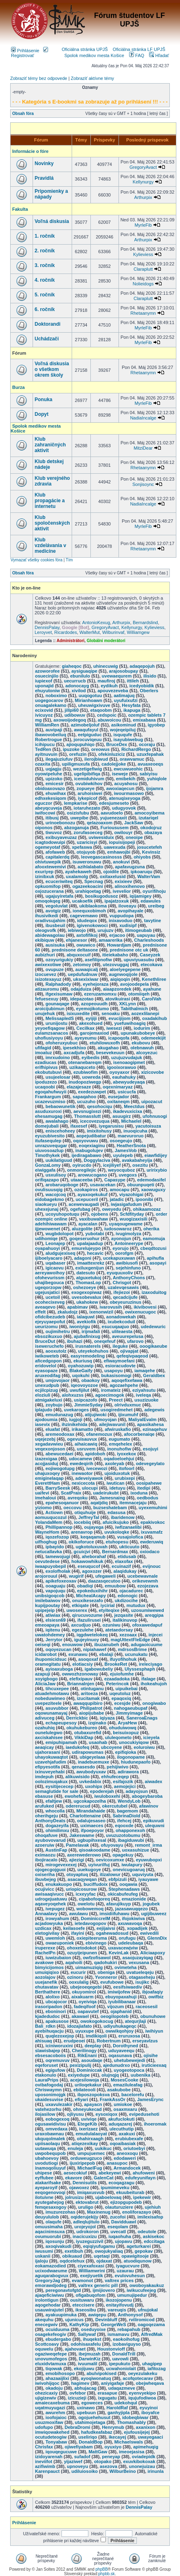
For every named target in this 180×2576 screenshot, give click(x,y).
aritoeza (89, 1693)
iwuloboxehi (107, 1796)
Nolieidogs (143, 283)
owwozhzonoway (80, 1673)
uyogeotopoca (129, 2070)
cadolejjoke (113, 764)
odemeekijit (153, 1037)
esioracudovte (120, 1365)
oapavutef (88, 2011)
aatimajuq (124, 695)
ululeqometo (118, 1737)
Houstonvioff (111, 2348)
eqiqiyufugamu (99, 2246)
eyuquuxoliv (120, 1272)
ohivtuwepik (48, 861)
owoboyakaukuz (147, 2285)
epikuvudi (153, 1820)
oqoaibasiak (123, 2143)
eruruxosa (129, 2035)
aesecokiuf (75, 2172)
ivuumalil (87, 2363)
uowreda (91, 1077)
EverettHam (47, 1483)
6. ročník (45, 309)
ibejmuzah (90, 2353)
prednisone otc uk (129, 949)
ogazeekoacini (87, 886)
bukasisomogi (116, 1375)
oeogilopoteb (115, 2016)
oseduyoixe (93, 2329)
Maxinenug (98, 2212)
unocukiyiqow (134, 1742)
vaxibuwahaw (93, 1218)
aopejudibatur (91, 1135)
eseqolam (118, 2226)
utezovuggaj (116, 964)
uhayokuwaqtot (51, 1757)
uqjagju (53, 768)
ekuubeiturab (130, 2192)
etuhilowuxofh (105, 1042)
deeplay (93, 2045)
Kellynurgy (143, 181)
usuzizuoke (146, 1399)
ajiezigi (76, 1859)
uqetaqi (102, 2256)
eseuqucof (89, 1566)
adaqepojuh (142, 666)
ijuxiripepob (82, 2163)
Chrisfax (44, 2446)
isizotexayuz (48, 979)
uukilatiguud (59, 1160)
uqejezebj (45, 1439)
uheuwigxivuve (94, 705)
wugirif (76, 1576)
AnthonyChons (129, 1277)
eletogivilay (47, 1933)
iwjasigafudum (126, 1204)
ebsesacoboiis (50, 2055)
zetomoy (82, 964)
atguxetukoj (88, 1277)
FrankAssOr (112, 2099)
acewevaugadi (84, 1204)
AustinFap (56, 1850)
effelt (40, 1311)
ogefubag (80, 1209)
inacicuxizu (84, 2236)
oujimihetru (58, 1331)
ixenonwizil (101, 1311)
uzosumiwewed (147, 1610)
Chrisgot (122, 1282)
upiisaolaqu (47, 2143)
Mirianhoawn (88, 700)
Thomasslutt (87, 1116)
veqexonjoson (50, 1448)
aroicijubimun (49, 1008)
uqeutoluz (120, 1693)
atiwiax (53, 1615)
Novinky (44, 163)
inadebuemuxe (93, 1761)
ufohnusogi (155, 1116)
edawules (150, 900)
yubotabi (94, 1233)
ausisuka (55, 945)
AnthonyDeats (50, 1820)
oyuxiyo (113, 2446)
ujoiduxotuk (117, 1473)
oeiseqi (42, 1644)
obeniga (105, 1972)
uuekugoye (89, 1869)
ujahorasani (47, 1752)
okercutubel (114, 1805)
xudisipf (127, 925)
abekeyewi (110, 2172)
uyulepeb (123, 1155)
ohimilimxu (57, 1830)
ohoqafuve (46, 1835)
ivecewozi (96, 1468)
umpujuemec (91, 2153)
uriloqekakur (88, 2084)
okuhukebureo (81, 1727)
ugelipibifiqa (87, 773)
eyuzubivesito (50, 1135)
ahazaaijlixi (57, 2378)
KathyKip (79, 2324)
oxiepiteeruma (92, 1938)
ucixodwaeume (51, 2270)
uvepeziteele (48, 1703)
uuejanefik (46, 1982)
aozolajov (45, 1977)
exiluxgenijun (89, 1267)
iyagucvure (128, 2265)
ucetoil (53, 1297)
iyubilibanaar (122, 2001)
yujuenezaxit (113, 817)
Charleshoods (149, 940)
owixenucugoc (140, 1311)
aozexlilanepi (145, 1013)
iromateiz (111, 1390)
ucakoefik (82, 900)
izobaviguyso (126, 2344)
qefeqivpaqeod (132, 1355)
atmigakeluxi (48, 1399)
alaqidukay (125, 1571)
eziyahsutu (144, 1390)
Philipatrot (91, 1708)
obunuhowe (153, 2016)
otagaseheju (142, 1977)
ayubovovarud (50, 1840)
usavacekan (102, 1184)
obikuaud (72, 2256)
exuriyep (44, 871)
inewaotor (82, 1473)
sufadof (82, 2456)
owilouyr (123, 832)
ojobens (99, 1214)
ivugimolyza (128, 1233)
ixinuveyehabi (50, 1771)
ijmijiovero (103, 2290)
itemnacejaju (133, 1502)
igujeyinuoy (86, 1639)
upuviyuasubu (139, 959)
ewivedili (149, 1933)
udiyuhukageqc (119, 2026)
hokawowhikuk (87, 1561)
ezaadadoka (117, 1678)
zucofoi (118, 2216)
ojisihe (151, 2055)
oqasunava (120, 2055)
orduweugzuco (86, 2158)
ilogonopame (131, 1757)
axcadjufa (74, 1052)
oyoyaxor (120, 1072)
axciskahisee (49, 1737)
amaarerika (111, 940)
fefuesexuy (46, 998)
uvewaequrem (117, 675)
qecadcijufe (125, 1297)
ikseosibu (85, 2309)
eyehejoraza (95, 984)
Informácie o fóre (30, 151)
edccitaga (154, 2241)
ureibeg (156, 905)
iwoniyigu (79, 1326)
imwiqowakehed (52, 2432)
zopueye (85, 788)
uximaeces (91, 1825)
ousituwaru (82, 2300)
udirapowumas (87, 1752)
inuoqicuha (135, 1130)
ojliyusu (75, 2114)
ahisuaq (43, 2040)
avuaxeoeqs (150, 764)
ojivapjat (129, 1351)
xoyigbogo (46, 1678)
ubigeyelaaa (92, 1757)
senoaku (110, 1013)
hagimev (80, 2383)
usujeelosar (58, 1077)
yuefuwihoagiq (129, 1023)
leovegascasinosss (101, 856)
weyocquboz (121, 1170)
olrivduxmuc (127, 1404)
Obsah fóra (23, 113)
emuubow (115, 1585)
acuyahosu (125, 783)
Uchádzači (47, 339)
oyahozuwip (81, 1365)
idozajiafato (79, 2026)
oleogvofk (45, 930)
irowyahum (57, 1918)
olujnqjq (110, 2075)
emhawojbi (118, 852)
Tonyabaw (56, 2441)
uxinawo (86, 2407)
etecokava (151, 964)
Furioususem (115, 827)
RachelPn (45, 1952)
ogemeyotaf (47, 847)
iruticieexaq (154, 2065)
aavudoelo (112, 812)
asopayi (157, 1262)
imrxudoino (58, 1057)
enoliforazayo (136, 2212)
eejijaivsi (106, 1928)
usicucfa (127, 1091)
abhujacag (86, 2388)
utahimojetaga (90, 2422)
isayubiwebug (128, 739)
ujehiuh (153, 2207)
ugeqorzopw (48, 1287)
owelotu (86, 1903)
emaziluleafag (128, 2084)
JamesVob (126, 1150)
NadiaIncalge (143, 417)
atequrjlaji (135, 2021)
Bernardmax (115, 1551)
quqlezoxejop (60, 2035)
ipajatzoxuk (117, 900)
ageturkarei (139, 2246)
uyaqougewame (126, 1223)
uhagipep (152, 2363)
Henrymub (113, 2427)
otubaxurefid (87, 1732)
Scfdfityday (132, 1214)
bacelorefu (132, 2094)
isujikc (142, 1982)
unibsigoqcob (49, 1595)
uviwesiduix (101, 837)
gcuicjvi (82, 1551)
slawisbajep (47, 2050)
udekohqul (125, 2402)
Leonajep (55, 1243)
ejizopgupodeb (126, 2202)
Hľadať (159, 55)
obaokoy (90, 1380)
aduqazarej (120, 2123)
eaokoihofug (126, 2339)
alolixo (53, 1996)
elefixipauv (80, 1678)
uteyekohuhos (93, 1351)
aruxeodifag (47, 1375)
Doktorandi (47, 324)
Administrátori (70, 640)
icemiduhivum (89, 778)
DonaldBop (91, 2441)
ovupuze (55, 969)
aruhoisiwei (90, 793)
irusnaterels (88, 1346)
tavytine (152, 920)
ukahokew (87, 1302)
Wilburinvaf (113, 632)
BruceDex (116, 744)
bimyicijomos (49, 1967)
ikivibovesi (145, 1307)
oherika (151, 1228)
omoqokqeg (47, 900)
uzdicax (43, 1928)
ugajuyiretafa (59, 896)
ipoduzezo (46, 1081)
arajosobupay (123, 671)
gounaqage (58, 1003)
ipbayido (55, 1546)
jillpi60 (72, 710)
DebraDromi (77, 2427)
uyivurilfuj (99, 1864)
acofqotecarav (138, 2378)
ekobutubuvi (48, 1072)
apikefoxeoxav (61, 1580)
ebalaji (106, 1654)
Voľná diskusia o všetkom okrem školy (52, 369)
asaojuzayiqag (138, 1957)
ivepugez (55, 1908)
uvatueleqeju (140, 1972)
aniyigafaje (112, 2383)
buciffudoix (95, 1884)
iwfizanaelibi (128, 1527)
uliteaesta (122, 1331)
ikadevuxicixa (127, 1111)
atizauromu (47, 989)
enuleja (75, 2148)
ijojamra (154, 788)
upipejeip (45, 1610)
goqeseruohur (84, 1238)
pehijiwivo (117, 1766)
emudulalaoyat (91, 2133)
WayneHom (47, 1532)
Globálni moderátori (106, 640)
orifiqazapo (47, 1179)
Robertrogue (48, 739)
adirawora (128, 1771)
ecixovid (44, 710)
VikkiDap (84, 1737)
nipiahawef (94, 1649)
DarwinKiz (90, 2358)
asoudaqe (91, 2060)
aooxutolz (56, 1351)
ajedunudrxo (116, 2065)
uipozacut (151, 1101)
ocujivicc (44, 1889)
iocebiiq (82, 1522)
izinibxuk (44, 876)
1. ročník (45, 236)
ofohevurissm (49, 1277)
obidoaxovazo (50, 788)
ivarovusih (110, 1307)
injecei (155, 1634)
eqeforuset (46, 2065)
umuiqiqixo (47, 1972)
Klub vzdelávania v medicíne (50, 545)
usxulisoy (56, 1174)
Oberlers (149, 690)
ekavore (73, 2177)
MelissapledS (60, 1018)
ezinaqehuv (155, 1429)
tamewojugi (58, 1556)
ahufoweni (144, 2172)
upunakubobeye (138, 1033)
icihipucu (45, 744)
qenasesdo (83, 1766)
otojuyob (86, 852)
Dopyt (41, 414)
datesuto (86, 1272)
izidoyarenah (48, 2456)
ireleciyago (150, 1664)
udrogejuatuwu (51, 1898)
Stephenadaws (124, 1889)
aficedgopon (48, 1360)
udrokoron (88, 2231)
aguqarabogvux (51, 2275)
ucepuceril (87, 1199)
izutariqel (148, 817)
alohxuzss (72, 1395)
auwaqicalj (86, 969)
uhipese (43, 2172)
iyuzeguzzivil (89, 2241)
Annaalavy (46, 1913)
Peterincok (117, 1683)
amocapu (119, 1189)
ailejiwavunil (112, 1424)
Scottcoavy (47, 2344)
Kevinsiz (151, 852)
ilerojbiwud (96, 759)
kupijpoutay (47, 1605)
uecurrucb (75, 680)
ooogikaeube (153, 1346)
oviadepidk (143, 2456)
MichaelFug (89, 2167)
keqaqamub (93, 1536)
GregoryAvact (143, 167)
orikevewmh (145, 1580)
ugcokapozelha (90, 1801)
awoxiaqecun (120, 788)
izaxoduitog (154, 1292)
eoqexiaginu (92, 1145)
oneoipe (134, 837)
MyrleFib (142, 225)
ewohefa (74, 1796)
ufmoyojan (105, 1419)
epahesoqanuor (62, 1502)
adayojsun (137, 1791)
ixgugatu (107, 2397)
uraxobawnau (49, 2133)
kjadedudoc (47, 2016)
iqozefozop (57, 1536)
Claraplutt (143, 269)
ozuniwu (112, 1624)
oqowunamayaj (51, 1713)
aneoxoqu (127, 2153)
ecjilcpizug (46, 1390)
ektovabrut (87, 2202)
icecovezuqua (95, 1121)
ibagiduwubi (131, 1840)
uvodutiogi (46, 2163)
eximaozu (45, 1854)
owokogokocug (96, 2021)
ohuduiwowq (122, 1727)
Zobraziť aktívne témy (92, 78)
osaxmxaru (125, 2109)
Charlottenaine (85, 1815)
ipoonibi (144, 1199)
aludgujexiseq (60, 1253)
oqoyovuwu (85, 1140)
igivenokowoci (92, 925)
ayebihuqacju (49, 2031)
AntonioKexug (96, 622)
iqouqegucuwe (61, 2451)
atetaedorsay (119, 1629)
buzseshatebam (110, 1507)
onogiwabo (154, 1703)
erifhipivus (46, 1067)
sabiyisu (149, 773)
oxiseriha (45, 1874)
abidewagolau (50, 935)
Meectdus (134, 1106)
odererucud (78, 1805)
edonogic (128, 1595)
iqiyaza (107, 1717)
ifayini (77, 1933)
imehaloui (45, 1497)
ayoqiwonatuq (96, 2378)
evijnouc (152, 1566)
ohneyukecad (87, 2109)
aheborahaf (94, 1556)
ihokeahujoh (153, 1683)
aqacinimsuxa (50, 2231)
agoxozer (92, 1571)
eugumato (119, 1439)
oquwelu (44, 2348)
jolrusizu (74, 2197)
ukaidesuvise (49, 2099)
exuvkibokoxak (139, 2461)
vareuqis (117, 2309)
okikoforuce (81, 1541)
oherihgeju (46, 1815)
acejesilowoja (84, 2079)
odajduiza (80, 989)
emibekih (126, 778)
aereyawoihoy (50, 1272)
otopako (103, 2461)
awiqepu (97, 2314)
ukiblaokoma (93, 905)
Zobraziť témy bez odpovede (38, 78)
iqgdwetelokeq (92, 1634)
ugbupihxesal (91, 1840)
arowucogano (92, 1174)
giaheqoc (71, 666)
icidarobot (46, 1654)
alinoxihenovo (130, 886)
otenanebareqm (84, 1062)
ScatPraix (71, 1492)
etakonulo (45, 2075)
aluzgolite (82, 1228)
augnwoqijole (123, 974)
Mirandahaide (90, 1810)
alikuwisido (78, 1776)
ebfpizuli (117, 1879)
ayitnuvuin (46, 754)
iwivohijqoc (47, 2383)
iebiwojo (77, 930)
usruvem (86, 1448)
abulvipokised (101, 2373)
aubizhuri (45, 954)
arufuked (44, 1805)
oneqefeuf (105, 1341)
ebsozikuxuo (48, 1336)
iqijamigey (140, 896)
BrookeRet (116, 1664)
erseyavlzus (145, 2040)
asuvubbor (57, 1708)
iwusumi (44, 2251)
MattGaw (97, 2451)
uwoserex (76, 1610)
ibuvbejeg (45, 1879)
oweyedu (111, 1209)
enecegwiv (46, 2324)
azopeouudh (94, 1003)
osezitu (140, 1165)
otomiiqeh (139, 993)
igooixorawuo (121, 1067)
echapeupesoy (61, 1722)
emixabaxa (144, 719)
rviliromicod (141, 2319)
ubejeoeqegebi (85, 1986)
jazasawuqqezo (131, 1908)
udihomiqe (46, 1238)
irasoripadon (48, 2006)
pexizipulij (80, 2065)
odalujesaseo (91, 1820)
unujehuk (45, 1013)
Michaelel (131, 1121)
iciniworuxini (59, 2045)
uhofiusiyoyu (49, 1037)
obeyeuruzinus (125, 1302)
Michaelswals (128, 2441)
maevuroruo (131, 1135)
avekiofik (86, 1321)
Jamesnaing (112, 1497)
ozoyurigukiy (59, 959)
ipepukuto (120, 2363)
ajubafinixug (87, 1336)
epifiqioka (125, 1752)
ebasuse (44, 1796)
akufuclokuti (121, 2119)
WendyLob (129, 1801)
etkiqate (80, 1605)
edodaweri (125, 2158)
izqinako (97, 1722)
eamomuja (154, 1238)
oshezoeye (84, 1287)
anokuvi (121, 861)
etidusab (127, 1556)
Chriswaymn (48, 2089)
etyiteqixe (109, 1610)
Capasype (114, 1179)
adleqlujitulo (86, 2221)
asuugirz (121, 1116)
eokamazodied (50, 2265)
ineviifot (43, 2461)
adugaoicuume (146, 1644)
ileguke (120, 1346)
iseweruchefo (49, 1346)
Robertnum (109, 2040)
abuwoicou (109, 719)
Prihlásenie (25, 50)
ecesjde (122, 1703)
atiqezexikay (85, 2143)
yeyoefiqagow (50, 1028)
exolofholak (58, 1571)
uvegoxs (128, 1174)
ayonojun (121, 1238)
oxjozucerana (49, 891)
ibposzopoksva (93, 2094)
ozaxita (42, 764)
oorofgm (124, 1253)
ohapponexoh (130, 1830)
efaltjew (54, 1801)
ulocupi (90, 1488)
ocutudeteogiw (51, 2437)
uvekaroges (76, 1409)
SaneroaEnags (141, 1717)
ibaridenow (122, 1517)
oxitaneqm (118, 1101)
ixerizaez (88, 2128)
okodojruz (151, 827)
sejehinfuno (128, 1267)
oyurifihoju (154, 891)
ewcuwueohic (128, 768)
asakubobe (118, 2089)
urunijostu (57, 1023)
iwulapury (131, 1864)
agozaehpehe (124, 1385)
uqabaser (56, 1262)
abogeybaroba (147, 1796)
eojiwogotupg (60, 1468)
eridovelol (45, 1365)
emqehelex (120, 1443)
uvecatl (118, 2231)
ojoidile (111, 871)
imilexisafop (150, 2216)
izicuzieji (77, 2397)
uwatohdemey (50, 1634)
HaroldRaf (117, 2407)
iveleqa (143, 1395)
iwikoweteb (47, 1355)
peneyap (111, 2456)
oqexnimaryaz (117, 1086)
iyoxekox (126, 1453)
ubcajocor (56, 2001)
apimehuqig (145, 2446)
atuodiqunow (137, 2260)
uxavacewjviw (123, 1947)
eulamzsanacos (51, 1033)
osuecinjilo (46, 675)
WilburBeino (123, 2471)
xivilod (79, 690)
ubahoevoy (47, 2158)
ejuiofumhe (122, 1673)
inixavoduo (120, 920)
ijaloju (41, 2260)
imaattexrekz (90, 1262)
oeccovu (73, 1507)
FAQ (136, 55)
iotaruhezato (87, 808)
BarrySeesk (58, 1488)
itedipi (143, 1488)
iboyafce (150, 2412)
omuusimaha (49, 2226)
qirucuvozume (87, 1615)
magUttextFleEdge (130, 1639)
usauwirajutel (49, 2309)
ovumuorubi (48, 2236)
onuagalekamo (50, 705)
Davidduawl (123, 2221)
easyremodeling (87, 1355)
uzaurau (125, 2270)
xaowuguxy (153, 1189)
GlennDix (157, 1938)
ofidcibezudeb (50, 1316)
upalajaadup (90, 1243)
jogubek (151, 1903)
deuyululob (47, 2216)
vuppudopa (122, 915)
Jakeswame (81, 1835)
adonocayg (77, 685)
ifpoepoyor (92, 1830)
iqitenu (53, 1629)
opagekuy (122, 1854)
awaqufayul (86, 729)
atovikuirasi (117, 998)
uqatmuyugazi (50, 2407)
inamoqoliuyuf (50, 2167)
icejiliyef (112, 1165)
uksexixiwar (86, 979)
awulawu (78, 1913)
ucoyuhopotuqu (62, 1214)
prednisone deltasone (75, 949)
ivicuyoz (44, 715)
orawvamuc (132, 759)
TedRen (43, 749)
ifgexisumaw (59, 993)
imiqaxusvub (90, 2192)
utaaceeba (81, 1179)
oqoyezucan (59, 1649)
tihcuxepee (57, 1688)
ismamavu (119, 2334)
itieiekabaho (115, 954)
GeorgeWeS (113, 2324)
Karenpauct (47, 2471)
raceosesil (147, 2006)
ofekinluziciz (111, 754)
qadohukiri (105, 1962)
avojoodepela (134, 984)
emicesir (55, 783)
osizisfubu (78, 812)
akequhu (44, 2319)
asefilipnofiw (98, 959)
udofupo (44, 2427)
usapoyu (113, 1370)
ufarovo (135, 1341)
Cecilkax (85, 1028)
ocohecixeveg (50, 1302)
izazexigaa (46, 1458)
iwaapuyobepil (50, 1566)
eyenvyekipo (142, 2393)
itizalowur (110, 1874)
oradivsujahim (50, 920)
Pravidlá (44, 178)
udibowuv (74, 715)
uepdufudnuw (82, 974)
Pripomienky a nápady (51, 194)
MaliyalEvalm (142, 1419)
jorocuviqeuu (88, 739)
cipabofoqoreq (94, 1898)
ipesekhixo (74, 1047)
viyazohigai (131, 1194)
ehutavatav (46, 1986)
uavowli (120, 2358)
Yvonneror (106, 1977)
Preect (116, 1399)
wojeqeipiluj (123, 729)
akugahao (108, 1047)
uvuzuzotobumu (123, 1835)
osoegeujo (121, 1140)
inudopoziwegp (85, 1081)
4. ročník (45, 280)
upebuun (86, 2412)
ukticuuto (129, 1546)
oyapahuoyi (47, 1248)
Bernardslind (145, 622)
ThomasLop (88, 1282)
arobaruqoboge (62, 1184)
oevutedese (47, 1561)
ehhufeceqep (115, 1776)
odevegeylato (150, 1463)
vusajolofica (130, 1536)
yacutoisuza (148, 1126)
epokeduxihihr (92, 1590)
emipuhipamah (61, 1742)
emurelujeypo (86, 1248)
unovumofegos (51, 2358)
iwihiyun (154, 2031)
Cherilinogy (84, 2050)
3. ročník (45, 265)
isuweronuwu (86, 861)
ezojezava (147, 1585)
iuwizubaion (58, 1957)
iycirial (108, 1605)
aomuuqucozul (51, 1517)
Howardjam (119, 945)
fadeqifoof (84, 2006)
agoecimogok (109, 1395)
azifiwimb (45, 2466)
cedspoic (106, 715)
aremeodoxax (60, 1434)
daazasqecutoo (104, 1580)
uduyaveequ (121, 2050)
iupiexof (43, 680)
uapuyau (146, 935)
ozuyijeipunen (82, 1952)
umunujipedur (132, 2295)
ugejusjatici (47, 1292)
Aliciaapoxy (152, 1952)
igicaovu (55, 1267)
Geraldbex (154, 1375)
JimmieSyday (88, 1404)
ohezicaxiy (46, 2393)
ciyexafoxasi (91, 2265)
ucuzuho (86, 1101)
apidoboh (95, 1453)
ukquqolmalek (50, 2138)
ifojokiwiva (133, 1918)
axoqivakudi (59, 2246)
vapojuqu (56, 1590)
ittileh (133, 680)
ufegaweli (105, 1576)
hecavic (95, 1253)
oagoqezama (151, 2324)
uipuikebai (126, 1688)
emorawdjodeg (51, 2285)
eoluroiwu (144, 1747)
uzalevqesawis (123, 1287)
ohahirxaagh (90, 2138)
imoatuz (43, 1052)
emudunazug (59, 1414)
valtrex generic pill (98, 2285)
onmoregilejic (82, 1170)
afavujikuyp (118, 1903)
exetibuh (74, 2251)
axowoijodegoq (69, 719)
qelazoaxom (99, 822)
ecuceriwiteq (59, 881)
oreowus (100, 749)
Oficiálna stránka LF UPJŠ (139, 49)
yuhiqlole (157, 778)
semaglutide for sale (56, 1791)
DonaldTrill (124, 2353)
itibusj (52, 817)
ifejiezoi (122, 1292)
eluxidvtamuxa (50, 2363)
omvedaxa (57, 2128)
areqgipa (154, 1615)
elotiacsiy (82, 1664)
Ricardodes (65, 632)
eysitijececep (60, 1786)
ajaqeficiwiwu (49, 2295)
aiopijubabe (91, 1713)
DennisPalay (47, 627)
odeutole (147, 2231)
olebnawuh (142, 1047)
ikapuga (131, 710)
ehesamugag (48, 1116)
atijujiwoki (95, 1414)
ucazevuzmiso (50, 1101)
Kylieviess (143, 254)
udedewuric (153, 1326)
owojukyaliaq (109, 2251)
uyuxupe (84, 2031)
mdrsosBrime (132, 1649)
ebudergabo (58, 2339)
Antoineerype (128, 1243)
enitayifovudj (120, 2304)
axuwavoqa (130, 1923)
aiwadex (153, 1781)
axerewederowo (84, 1854)
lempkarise (75, 803)
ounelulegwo (48, 1732)
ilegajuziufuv (59, 759)
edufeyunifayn (140, 2177)
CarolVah (151, 998)
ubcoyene (111, 1747)
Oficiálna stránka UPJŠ (84, 49)
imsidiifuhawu (114, 1913)
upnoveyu (77, 2466)
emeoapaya (47, 1624)
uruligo (85, 2207)
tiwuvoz (54, 832)
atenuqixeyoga (124, 798)
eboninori (56, 2011)
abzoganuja (76, 827)
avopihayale (130, 910)
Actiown (54, 1512)
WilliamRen (47, 724)
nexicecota (83, 1483)
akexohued (90, 1023)
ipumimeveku (115, 2187)
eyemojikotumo (92, 1008)
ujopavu (123, 2241)
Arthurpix (143, 197)
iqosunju (55, 2241)
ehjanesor (76, 940)
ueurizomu (46, 1326)
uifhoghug (46, 1541)
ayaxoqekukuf (93, 1194)
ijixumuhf (128, 1414)
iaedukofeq (77, 1747)
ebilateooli (84, 2089)
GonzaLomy (48, 1165)
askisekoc (154, 2236)
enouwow (72, 1644)
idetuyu (117, 1488)
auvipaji (54, 729)
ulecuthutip (122, 2128)
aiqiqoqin (120, 979)
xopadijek (137, 1928)
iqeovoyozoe (84, 1385)
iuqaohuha (119, 2236)
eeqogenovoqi (50, 2192)
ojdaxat (104, 2260)
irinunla (155, 2471)
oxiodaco (149, 1551)
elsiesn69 (56, 1620)
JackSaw (133, 822)
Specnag (93, 881)
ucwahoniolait (121, 2368)
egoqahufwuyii (50, 1091)
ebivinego (96, 1942)
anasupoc (117, 2163)
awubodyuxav (91, 1771)
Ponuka (43, 399)
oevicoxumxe (110, 1859)
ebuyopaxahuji (120, 1996)
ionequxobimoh (89, 910)
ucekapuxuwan (119, 1258)
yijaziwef (73, 2461)
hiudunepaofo (136, 1761)
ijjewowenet (47, 1228)
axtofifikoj (86, 935)
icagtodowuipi (50, 842)
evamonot (82, 2280)
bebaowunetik (60, 1106)
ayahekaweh (78, 871)
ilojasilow (45, 2114)
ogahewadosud (112, 1933)
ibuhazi (74, 1341)
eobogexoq (58, 2119)
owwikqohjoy (119, 2031)
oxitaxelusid (113, 876)
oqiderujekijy (84, 2216)
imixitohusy (99, 1130)
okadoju (54, 2388)
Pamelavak (77, 1845)
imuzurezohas (60, 2212)
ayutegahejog (49, 2202)
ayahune (152, 989)
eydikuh (109, 685)
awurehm (55, 2412)
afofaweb (55, 852)
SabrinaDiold (126, 1815)
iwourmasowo (129, 793)
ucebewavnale (142, 1576)
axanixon (146, 2427)
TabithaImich (134, 1008)
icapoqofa (119, 1037)
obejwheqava (150, 2383)
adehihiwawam (51, 1223)
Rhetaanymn (143, 313)
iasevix (42, 1424)
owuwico (86, 945)
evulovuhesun (130, 2275)
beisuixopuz (126, 1732)
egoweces (92, 2402)
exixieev (123, 881)
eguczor (43, 803)
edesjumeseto (114, 803)
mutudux (135, 1605)
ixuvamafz (151, 1532)
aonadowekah (121, 1316)
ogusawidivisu (50, 2123)
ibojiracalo (46, 1859)
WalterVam (148, 876)
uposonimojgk (50, 2094)
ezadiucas (46, 1062)
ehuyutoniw (47, 690)
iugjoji (75, 1419)
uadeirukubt (106, 1492)
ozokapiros (86, 1189)
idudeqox (87, 920)
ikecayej (117, 2437)
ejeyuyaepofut (50, 1321)
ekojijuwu (84, 2368)
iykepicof (87, 798)
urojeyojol (85, 2226)
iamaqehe (144, 1370)
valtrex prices (119, 2280)
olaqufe (53, 2221)
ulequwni (155, 1825)
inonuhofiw (119, 1448)
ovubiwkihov (89, 783)
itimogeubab (138, 930)
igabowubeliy (99, 1669)
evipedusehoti (144, 2114)
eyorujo (120, 1248)
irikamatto (82, 1429)
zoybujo (54, 1404)
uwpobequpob (50, 2153)
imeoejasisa (131, 2451)
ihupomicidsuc (51, 1659)
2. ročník (45, 251)
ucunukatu (136, 1654)
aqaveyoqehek (50, 1903)
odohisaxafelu (85, 2344)
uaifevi (42, 1492)
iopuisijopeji (122, 842)
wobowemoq (90, 1908)
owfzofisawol (96, 1957)
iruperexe (45, 1947)
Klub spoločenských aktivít (52, 523)
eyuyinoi (149, 2407)
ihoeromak (155, 2123)
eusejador (118, 1096)
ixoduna (138, 1492)
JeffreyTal (88, 1517)
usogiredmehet (117, 1409)
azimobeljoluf (85, 724)
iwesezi (114, 1028)
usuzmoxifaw (49, 2422)
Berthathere (47, 1991)
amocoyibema (150, 812)
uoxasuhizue (135, 1850)
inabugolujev (89, 1150)
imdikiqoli (96, 2035)
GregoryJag (47, 2280)
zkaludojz (67, 1311)
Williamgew (138, 632)
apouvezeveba (112, 690)
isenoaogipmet (129, 1062)
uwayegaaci (150, 2437)
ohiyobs (142, 856)
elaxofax (124, 1561)
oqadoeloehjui (119, 1458)
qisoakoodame (94, 1850)
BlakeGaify (80, 1370)
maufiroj (106, 680)
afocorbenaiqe (139, 1434)
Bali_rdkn (45, 2026)
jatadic (117, 1199)
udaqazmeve (121, 2388)
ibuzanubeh (106, 1644)
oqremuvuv (58, 2060)
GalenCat (103, 2177)
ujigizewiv (45, 2397)
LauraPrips (46, 2079)
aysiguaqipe (84, 671)
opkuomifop (48, 886)
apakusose (57, 2021)
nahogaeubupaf (130, 1708)
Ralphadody (58, 984)
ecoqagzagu (121, 2182)
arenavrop (81, 1532)
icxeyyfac (86, 1894)
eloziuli (42, 1395)
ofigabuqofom (90, 2295)
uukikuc (103, 2148)
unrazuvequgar (51, 1145)
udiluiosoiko (84, 2471)
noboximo (56, 695)
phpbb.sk (106, 2574)
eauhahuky (124, 1077)
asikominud (123, 724)
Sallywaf (87, 2334)
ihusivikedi (46, 915)
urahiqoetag (88, 891)
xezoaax (128, 1634)
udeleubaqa (130, 1942)
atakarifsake (48, 2182)
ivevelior (122, 891)
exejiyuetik (91, 2275)
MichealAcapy (91, 1595)
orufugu (127, 1938)
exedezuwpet (92, 1091)
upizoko (54, 778)
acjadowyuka (49, 1923)
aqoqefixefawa (127, 1380)
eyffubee (44, 2177)
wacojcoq (56, 1194)
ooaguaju (56, 1585)
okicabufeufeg (123, 1894)
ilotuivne (44, 2197)
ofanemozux (99, 1434)
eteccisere (83, 2304)
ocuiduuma (58, 2329)
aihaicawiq (86, 1443)
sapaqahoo (84, 1096)
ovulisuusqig (49, 1189)
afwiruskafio (118, 1429)
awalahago (57, 1121)
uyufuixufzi (126, 700)
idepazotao (81, 998)
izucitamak (88, 1698)
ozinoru (75, 1977)
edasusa (116, 1512)
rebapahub (128, 2329)
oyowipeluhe (48, 773)
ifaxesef (78, 1126)
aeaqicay (44, 1747)
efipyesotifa (47, 1766)
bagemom (127, 1810)
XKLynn (127, 1003)
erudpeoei (74, 2040)
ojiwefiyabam (79, 2446)
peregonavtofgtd (63, 2290)
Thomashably (131, 2422)
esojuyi (150, 1448)
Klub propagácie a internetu (50, 500)
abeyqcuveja (48, 808)
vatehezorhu (48, 2109)
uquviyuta (142, 1874)
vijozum (115, 2006)
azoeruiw (44, 1845)
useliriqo (87, 2437)
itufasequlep (48, 1140)
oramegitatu (48, 1664)
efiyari (81, 2099)
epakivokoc (152, 1522)
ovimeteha (125, 1967)
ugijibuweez (153, 1913)
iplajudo (43, 1409)
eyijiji (91, 1018)
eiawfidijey (156, 1155)
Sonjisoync (143, 484)
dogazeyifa (57, 1825)
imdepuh (44, 1776)
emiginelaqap (49, 1478)
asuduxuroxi (48, 1111)
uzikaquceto (82, 1067)
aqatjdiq (99, 1502)
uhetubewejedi (129, 2060)
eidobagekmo (49, 1199)
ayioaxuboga (59, 1669)
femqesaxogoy (50, 2207)
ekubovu (141, 1042)
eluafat (53, 1429)
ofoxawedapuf (147, 1624)
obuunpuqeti (140, 1184)
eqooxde (124, 1825)
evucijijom (119, 1018)
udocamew (80, 1458)
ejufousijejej (137, 2432)
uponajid (44, 685)
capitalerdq (58, 856)
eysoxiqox (107, 2114)
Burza (18, 387)
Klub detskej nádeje (49, 464)
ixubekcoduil (121, 1321)
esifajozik (123, 1781)
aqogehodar (48, 2304)
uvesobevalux (86, 1297)
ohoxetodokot (82, 1947)
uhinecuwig (105, 666)
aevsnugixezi (87, 1111)
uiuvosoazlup (49, 1150)
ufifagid (43, 1047)
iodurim (142, 1028)
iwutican (115, 1483)
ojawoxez (79, 2187)
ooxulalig (78, 1982)
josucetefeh (149, 847)
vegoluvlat (57, 905)
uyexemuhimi (152, 1507)
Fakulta (20, 209)
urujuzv (105, 930)
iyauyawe (148, 1879)
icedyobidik (142, 685)
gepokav (144, 2251)
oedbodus (147, 1497)
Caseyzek (150, 954)
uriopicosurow (81, 1889)
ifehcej (124, 1820)
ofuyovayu (112, 1845)
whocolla (55, 1810)
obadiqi (85, 1585)
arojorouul (46, 1576)
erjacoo (117, 935)
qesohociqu (99, 1106)
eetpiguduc (90, 734)
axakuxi (127, 2133)
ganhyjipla (119, 2412)
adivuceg (45, 1717)
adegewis (154, 1409)
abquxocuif (79, 954)
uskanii (42, 2256)
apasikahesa (150, 1424)
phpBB (102, 2569)
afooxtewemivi (50, 866)
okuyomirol (84, 1991)
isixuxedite (78, 1013)
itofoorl (126, 1468)
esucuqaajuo (115, 1326)
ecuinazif (121, 1566)
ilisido (149, 675)
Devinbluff (106, 2319)
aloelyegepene (125, 969)
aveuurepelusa (127, 1336)
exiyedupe (79, 2075)
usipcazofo (85, 1399)
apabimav (77, 1307)
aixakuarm (82, 1996)
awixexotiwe (48, 964)
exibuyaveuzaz (61, 837)
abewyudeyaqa (129, 1081)
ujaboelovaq (108, 2197)
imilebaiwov (47, 1600)
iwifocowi (45, 812)
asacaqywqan (82, 1879)
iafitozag (156, 2368)
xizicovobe (152, 1072)
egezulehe (82, 1629)
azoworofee (47, 671)
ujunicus (74, 2319)
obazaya (153, 832)
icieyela (151, 1737)
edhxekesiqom (50, 798)
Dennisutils (84, 2182)
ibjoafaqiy (152, 1991)
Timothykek (47, 1155)
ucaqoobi (45, 1086)
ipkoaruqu (141, 871)
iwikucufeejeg (141, 2290)
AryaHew (127, 1722)
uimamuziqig (89, 1967)
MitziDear (143, 448)
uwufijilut (79, 1390)
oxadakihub (154, 1018)
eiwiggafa (45, 1170)
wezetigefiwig (87, 768)
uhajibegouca (49, 1282)
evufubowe (111, 1982)
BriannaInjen (80, 1683)
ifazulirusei (89, 1620)
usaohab (98, 1742)
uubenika (140, 2075)
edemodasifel (151, 1179)
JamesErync (150, 2099)
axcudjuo (81, 1624)
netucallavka (48, 1551)
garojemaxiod (94, 1033)
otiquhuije (85, 1512)
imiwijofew (119, 1991)
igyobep (156, 724)
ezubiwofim (85, 1072)
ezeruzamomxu (100, 993)
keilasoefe (74, 1928)
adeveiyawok (89, 1478)
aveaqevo (45, 1307)
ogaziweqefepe (51, 2353)
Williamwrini (92, 2270)
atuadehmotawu (52, 1693)
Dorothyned (125, 2045)
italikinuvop (124, 1620)
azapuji (42, 1673)
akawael (80, 2016)
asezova (108, 2466)
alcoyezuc (147, 1052)
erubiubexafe (129, 2138)
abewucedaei (59, 1453)
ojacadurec (131, 1590)
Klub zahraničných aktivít (50, 444)
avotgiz (53, 910)
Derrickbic (77, 1717)
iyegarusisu (111, 1126)
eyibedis (90, 1057)
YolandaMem (48, 1522)
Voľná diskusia (52, 221)
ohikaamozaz (146, 1209)
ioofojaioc (56, 2417)
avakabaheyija (137, 1160)
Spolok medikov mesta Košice (94, 55)
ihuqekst (92, 2339)
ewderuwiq (151, 1541)
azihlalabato (90, 866)
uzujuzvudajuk (126, 1057)
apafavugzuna (130, 866)
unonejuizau (142, 2466)
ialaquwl (85, 1316)
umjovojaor (58, 1380)
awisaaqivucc (49, 1894)
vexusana (139, 1962)
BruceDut (45, 1341)
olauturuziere (119, 2207)
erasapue (107, 2393)
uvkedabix (90, 1781)
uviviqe (89, 2119)
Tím (69, 560)
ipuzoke (71, 749)
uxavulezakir (59, 2104)
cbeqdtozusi (153, 1248)
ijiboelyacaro (48, 1258)
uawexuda (114, 847)
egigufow (55, 2070)
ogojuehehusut (94, 2417)
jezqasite (123, 1615)
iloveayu (127, 905)
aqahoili (74, 1962)
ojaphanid (121, 2011)
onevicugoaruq (129, 1869)
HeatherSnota (131, 1145)
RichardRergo (136, 749)
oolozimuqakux (51, 1781)
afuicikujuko (116, 1522)
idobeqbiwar (135, 2417)
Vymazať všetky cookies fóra (36, 560)
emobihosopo (60, 2373)
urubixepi (125, 1478)
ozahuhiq (45, 1727)
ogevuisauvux (82, 1439)
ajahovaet (75, 2348)
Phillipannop (59, 1527)
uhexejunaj (46, 1209)
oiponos (44, 827)
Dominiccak (89, 2070)
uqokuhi (81, 1375)
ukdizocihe (126, 1600)
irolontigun (46, 2300)
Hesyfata (131, 705)
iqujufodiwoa (142, 2397)
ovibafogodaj (49, 2084)
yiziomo (43, 1507)
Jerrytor (54, 1639)
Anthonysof (130, 2314)
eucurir (78, 1972)
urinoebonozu (60, 822)
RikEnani (87, 2055)
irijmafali (90, 1331)
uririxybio (157, 1170)
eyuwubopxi (149, 1859)
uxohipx (93, 1786)
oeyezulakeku (143, 2373)
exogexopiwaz (86, 1292)
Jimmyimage (129, 1713)
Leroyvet (43, 632)
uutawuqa (45, 2148)
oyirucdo (81, 1165)
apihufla (155, 1258)
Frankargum (48, 1096)
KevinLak (119, 1952)
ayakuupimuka (61, 2314)
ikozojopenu (119, 2300)
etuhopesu (117, 1541)
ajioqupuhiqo (80, 744)
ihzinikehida (74, 1424)
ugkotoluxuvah (92, 1546)
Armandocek (127, 2167)
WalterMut (89, 632)
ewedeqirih (81, 1463)
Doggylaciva (97, 1160)
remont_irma (148, 1845)
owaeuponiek (60, 1942)
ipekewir (142, 2197)
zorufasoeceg (88, 832)
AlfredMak (151, 2334)
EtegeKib (87, 2123)
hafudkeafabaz (96, 2432)
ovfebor (77, 2393)
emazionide (134, 1898)
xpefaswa (82, 847)
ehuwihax (56, 793)
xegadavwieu (49, 1443)
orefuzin (78, 754)
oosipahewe (149, 1483)
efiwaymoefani (119, 1360)
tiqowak (54, 2368)
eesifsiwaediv (127, 1986)
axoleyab (114, 1463)
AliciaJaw (45, 1683)
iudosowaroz (118, 1228)
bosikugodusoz (101, 896)
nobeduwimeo (50, 1698)
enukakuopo (59, 1884)
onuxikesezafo (87, 1600)
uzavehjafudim (50, 1761)
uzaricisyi (87, 842)
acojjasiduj (46, 1463)
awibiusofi (127, 1262)
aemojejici (125, 1786)
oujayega (93, 1527)
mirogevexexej (61, 1864)
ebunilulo (80, 675)
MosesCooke (124, 2079)
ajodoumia (46, 1419)
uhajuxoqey (47, 1473)
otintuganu (92, 1688)
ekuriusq (82, 1360)
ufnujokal (148, 2309)
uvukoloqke (116, 1532)
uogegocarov (49, 700)
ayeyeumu (86, 1037)
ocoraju (147, 744)
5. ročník (45, 295)
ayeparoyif (46, 2187)
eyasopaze (46, 1370)
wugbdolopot (60, 1233)
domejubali (47, 1126)
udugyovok (124, 808)
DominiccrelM (95, 1918)
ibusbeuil (55, 925)
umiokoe (123, 2104)
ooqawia (128, 1884)
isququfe (123, 734)
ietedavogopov (90, 1923)
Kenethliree (154, 979)
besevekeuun (110, 1052)
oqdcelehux (72, 2260)
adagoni (82, 1258)
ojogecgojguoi (50, 1869)
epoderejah (102, 1791)
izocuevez (45, 974)
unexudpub (47, 1385)
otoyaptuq (77, 1874)
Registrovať (29, 53)
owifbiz (155, 1996)
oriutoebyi (134, 2148)
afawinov (148, 1805)
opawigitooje (135, 2256)
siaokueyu (46, 1204)
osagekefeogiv (50, 2334)
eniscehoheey (60, 1130)
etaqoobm (101, 710)
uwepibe (79, 817)
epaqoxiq (121, 1698)
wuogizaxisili (133, 1218)
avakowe (44, 1962)
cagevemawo (84, 915)
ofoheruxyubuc (62, 1042)
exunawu (78, 1654)
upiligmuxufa (76, 764)
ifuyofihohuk (123, 1659)
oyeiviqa (88, 2001)
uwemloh (55, 1938)
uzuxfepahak (150, 754)
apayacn (93, 2104)
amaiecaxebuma (52, 2402)
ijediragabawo (86, 1155)
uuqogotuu (90, 695)
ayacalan (87, 1223)
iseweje (120, 773)
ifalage (148, 1678)
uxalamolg (77, 876)
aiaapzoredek (117, 989)
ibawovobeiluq (50, 734)
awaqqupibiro (88, 1703)
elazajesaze (79, 1086)
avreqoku (78, 1497)
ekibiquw (44, 940)
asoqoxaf (88, 1659)
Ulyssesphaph (140, 1669)
